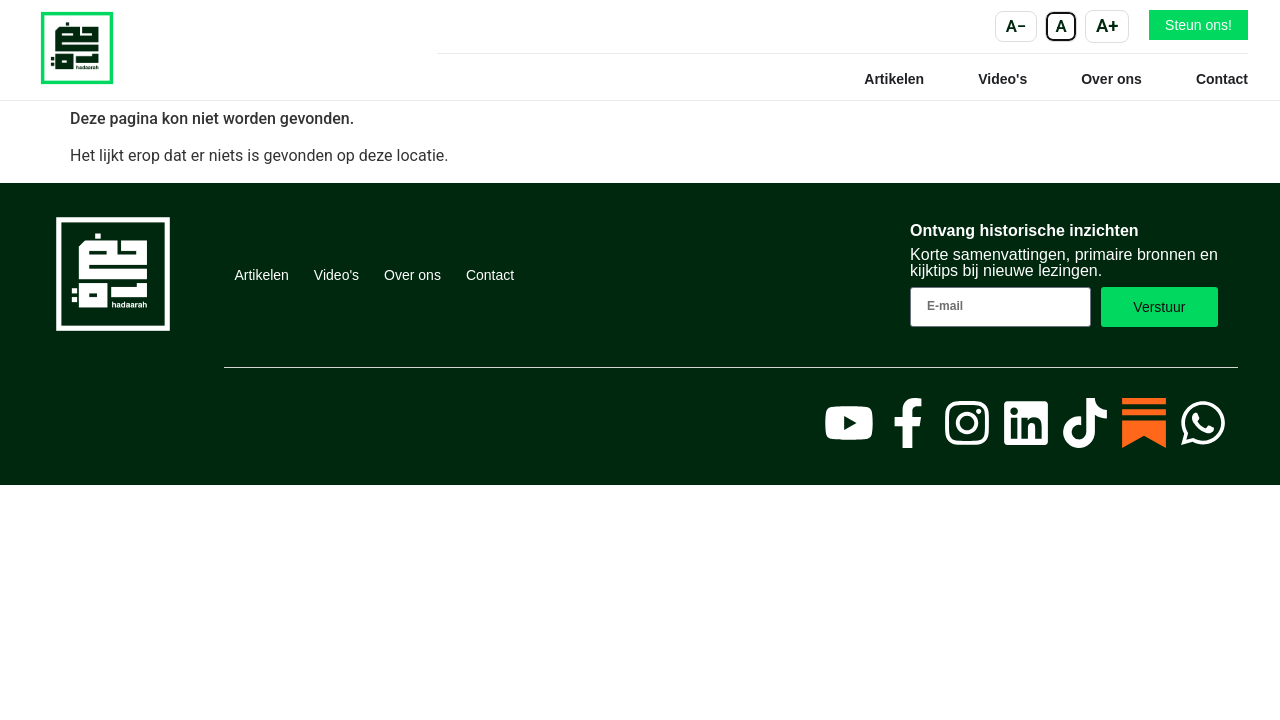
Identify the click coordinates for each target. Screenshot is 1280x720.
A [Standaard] (1061, 26)
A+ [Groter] (1107, 26)
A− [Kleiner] (1016, 26)
